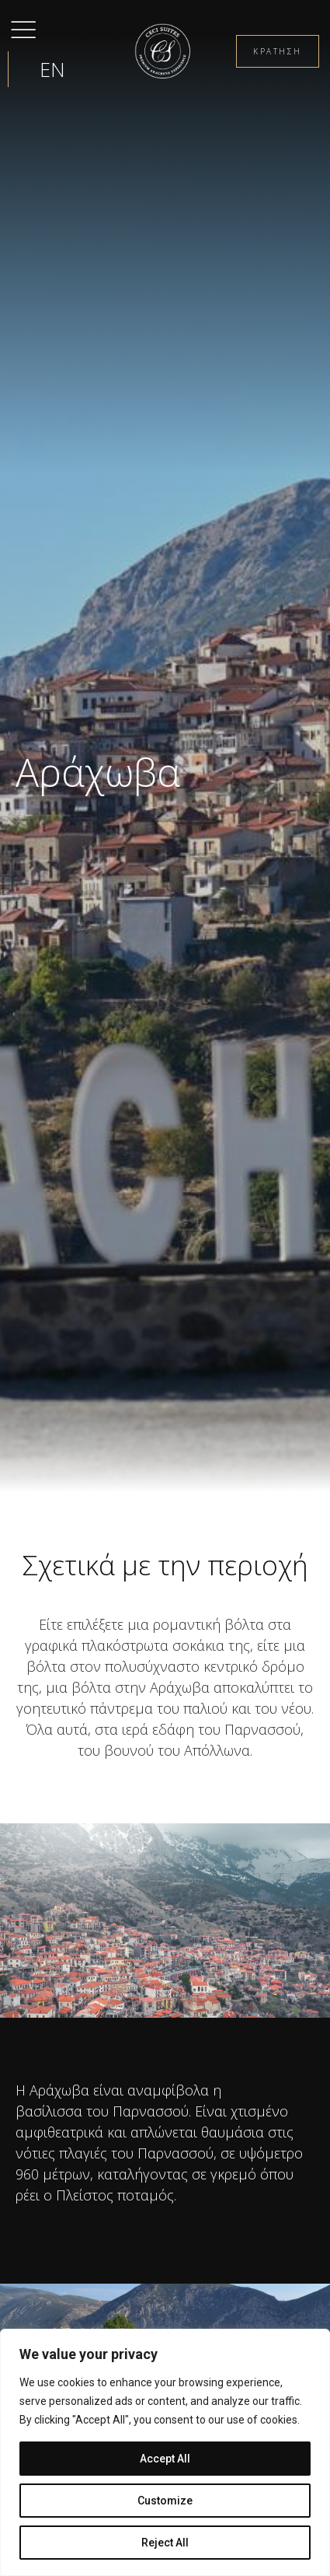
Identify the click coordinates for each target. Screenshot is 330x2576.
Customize (165, 2500)
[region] (165, 2452)
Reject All (165, 2542)
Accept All (165, 2458)
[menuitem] (52, 69)
